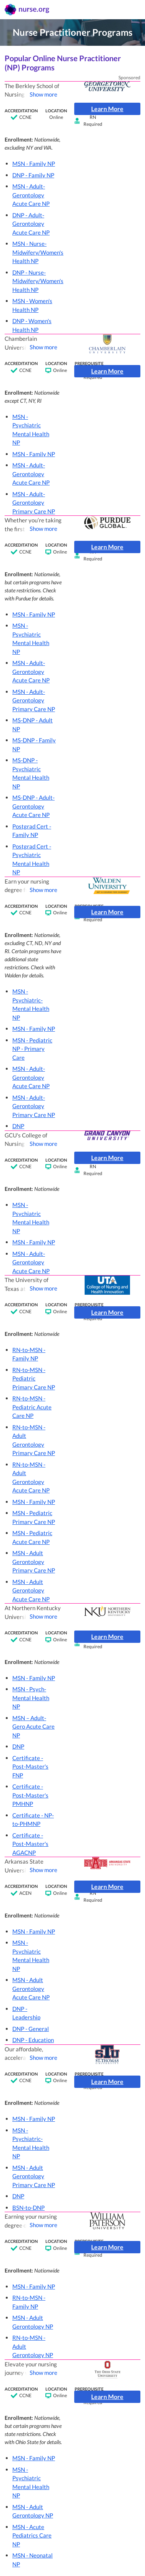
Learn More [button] (107, 108)
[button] (37, 163)
